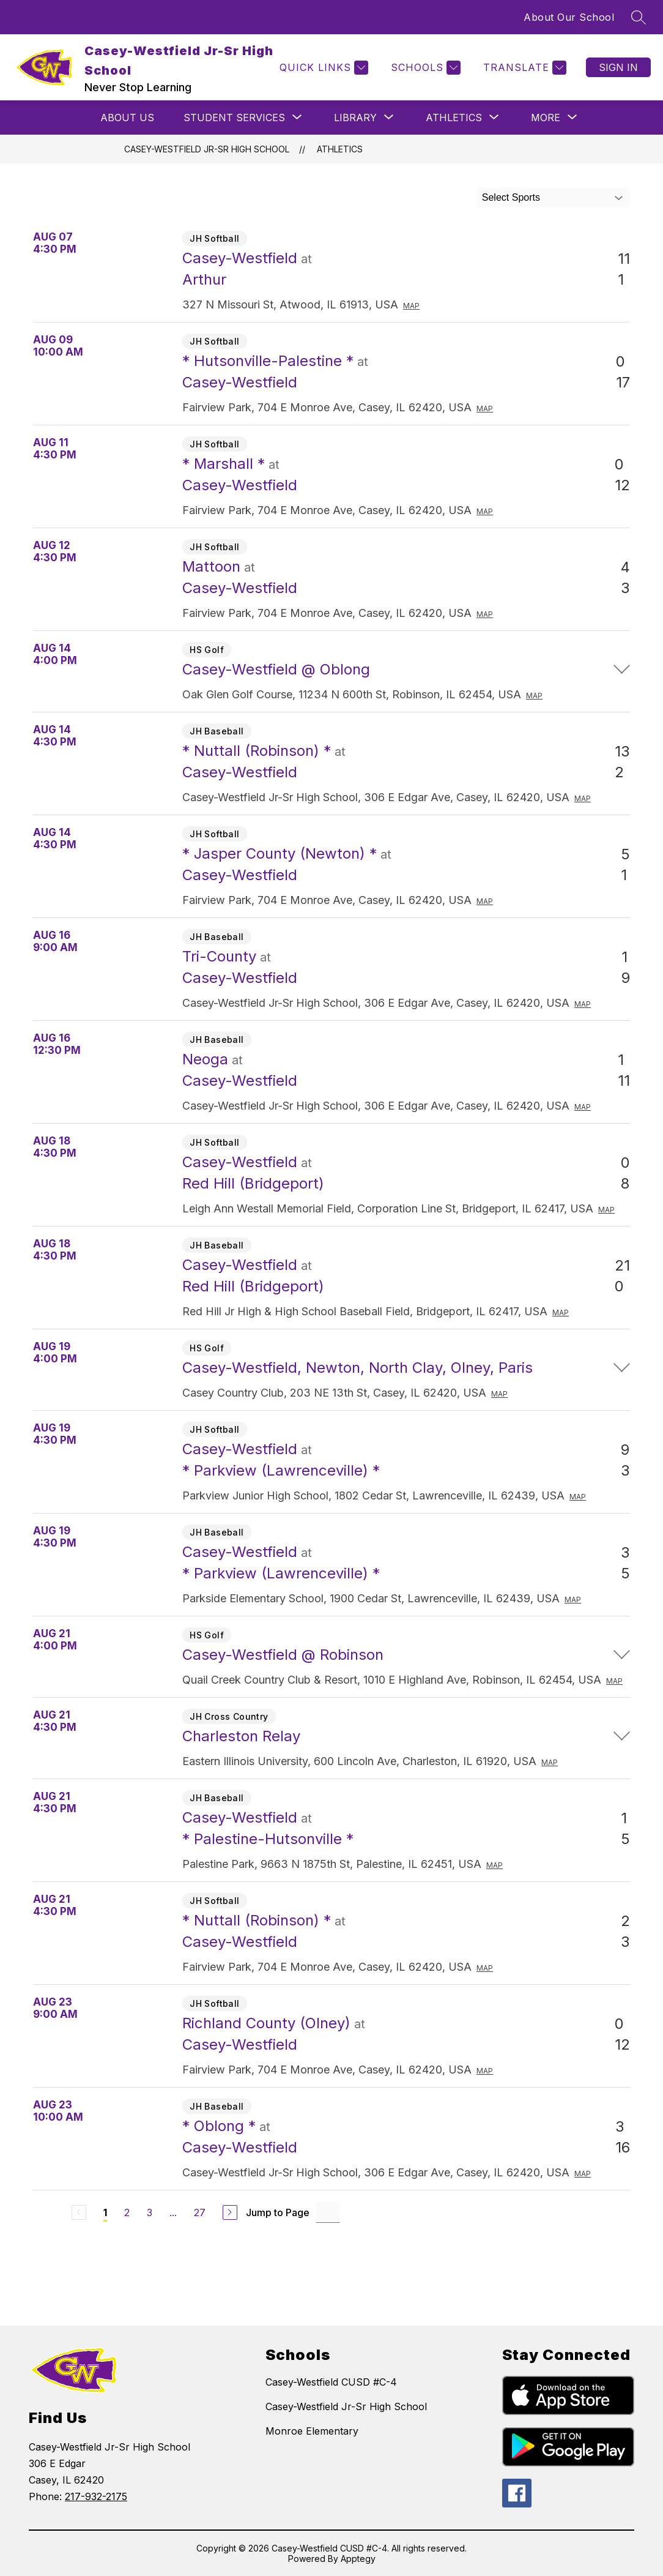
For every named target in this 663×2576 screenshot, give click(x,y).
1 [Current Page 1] (105, 2212)
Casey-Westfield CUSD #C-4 (331, 2382)
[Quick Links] (322, 67)
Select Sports (511, 197)
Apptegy (358, 2558)
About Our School (569, 17)
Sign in (618, 67)
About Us (127, 117)
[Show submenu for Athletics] (454, 117)
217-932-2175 (96, 2496)
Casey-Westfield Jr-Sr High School (206, 149)
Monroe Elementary (311, 2431)
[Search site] (638, 17)
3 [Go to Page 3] (149, 2212)
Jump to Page (277, 2212)
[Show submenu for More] (545, 117)
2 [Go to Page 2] (127, 2212)
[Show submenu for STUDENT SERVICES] (234, 117)
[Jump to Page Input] (328, 2212)
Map (411, 305)
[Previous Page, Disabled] (79, 2212)
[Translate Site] (523, 67)
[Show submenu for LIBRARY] (355, 117)
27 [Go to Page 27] (200, 2212)
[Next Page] (230, 2212)
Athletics (340, 149)
